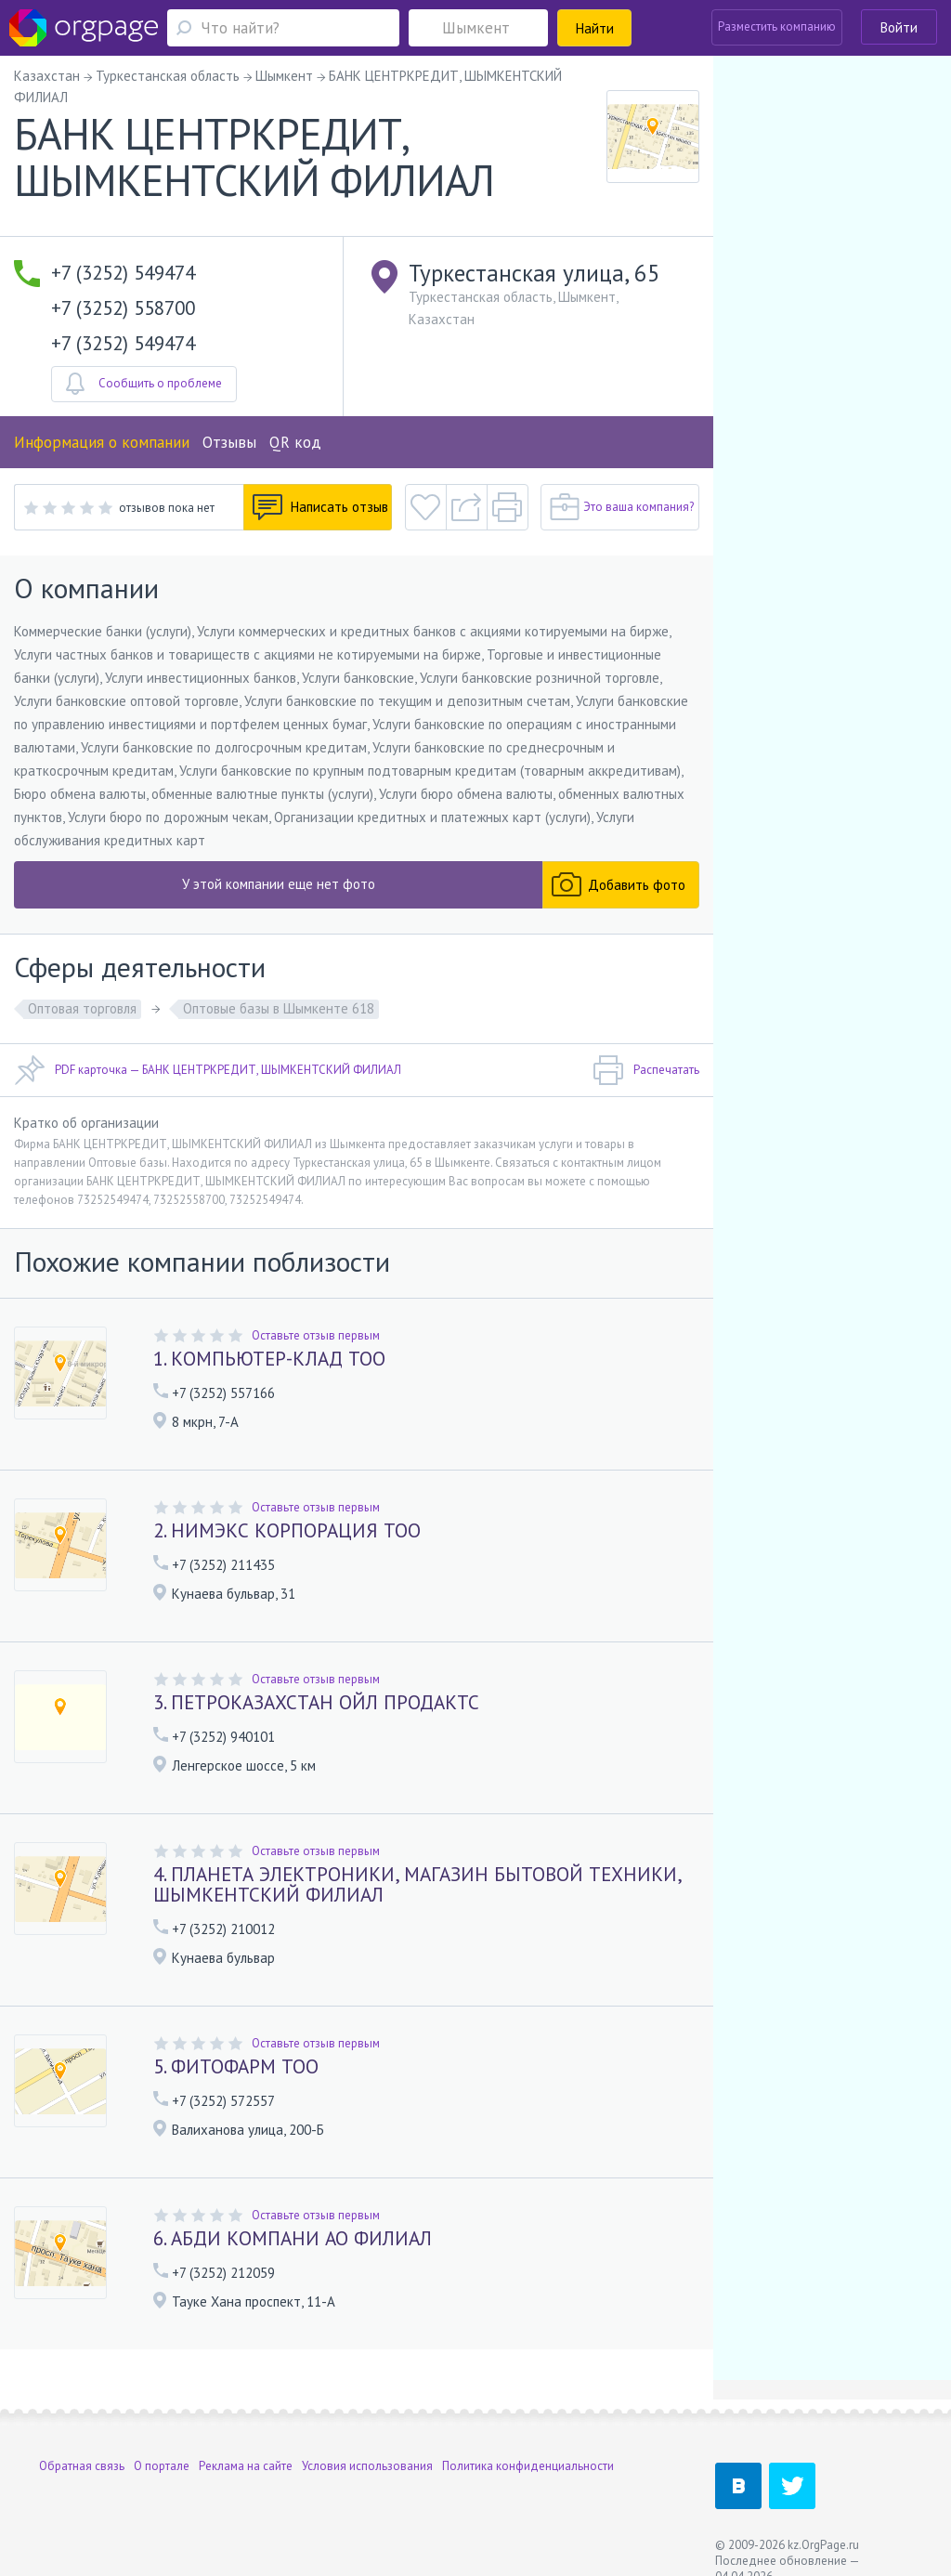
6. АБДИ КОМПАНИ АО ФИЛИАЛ (292, 2238)
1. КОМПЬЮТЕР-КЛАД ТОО (269, 1358)
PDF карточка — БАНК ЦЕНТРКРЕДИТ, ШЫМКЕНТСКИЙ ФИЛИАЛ (207, 1070)
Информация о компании (101, 442)
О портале (161, 2466)
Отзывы (229, 442)
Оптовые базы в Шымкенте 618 (278, 1008)
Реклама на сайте (246, 2466)
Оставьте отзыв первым (316, 1335)
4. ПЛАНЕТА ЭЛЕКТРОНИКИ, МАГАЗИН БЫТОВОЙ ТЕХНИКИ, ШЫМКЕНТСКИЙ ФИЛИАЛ (417, 1884)
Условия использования (367, 2466)
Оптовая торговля (82, 1008)
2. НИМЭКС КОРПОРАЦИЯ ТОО (287, 1530)
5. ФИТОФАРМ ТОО (236, 2066)
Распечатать (646, 1070)
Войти (899, 27)
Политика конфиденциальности (528, 2466)
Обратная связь (81, 2466)
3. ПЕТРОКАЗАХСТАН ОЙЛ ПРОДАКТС (316, 1702)
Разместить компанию (777, 26)
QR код (295, 442)
